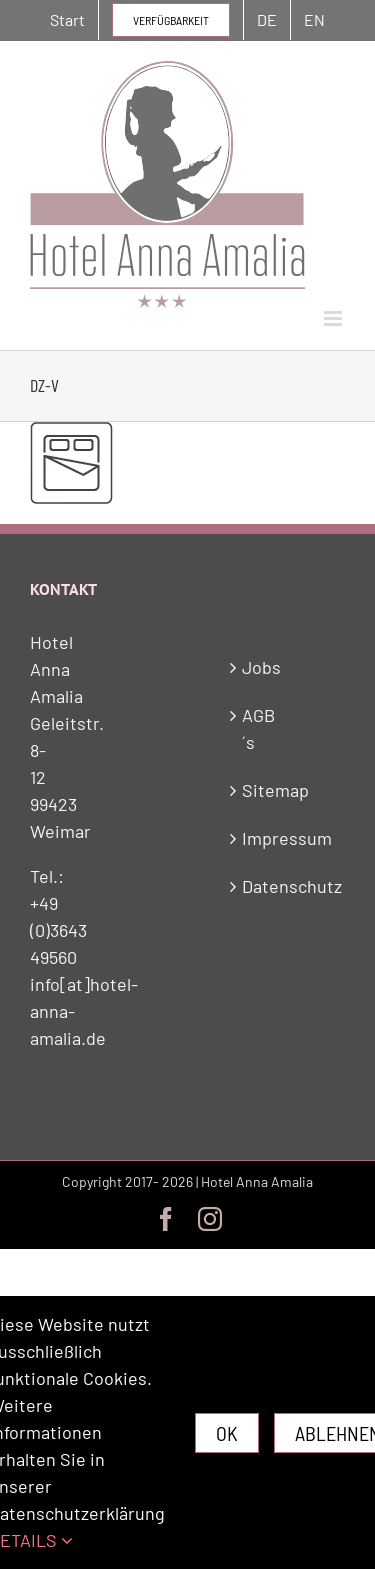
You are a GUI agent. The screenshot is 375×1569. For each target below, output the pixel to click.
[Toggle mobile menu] (334, 318)
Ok (227, 1433)
